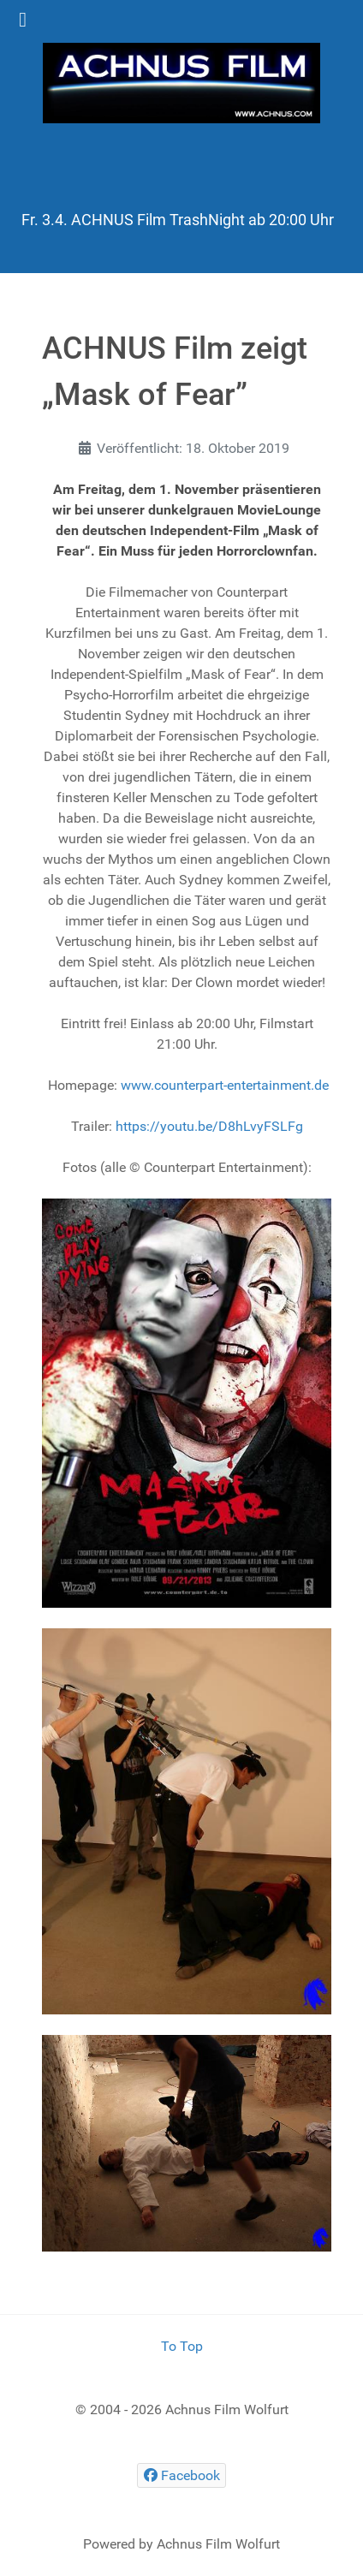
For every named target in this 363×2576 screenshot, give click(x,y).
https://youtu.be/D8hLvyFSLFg (209, 1126)
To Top (182, 2346)
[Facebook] (181, 2475)
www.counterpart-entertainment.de (225, 1085)
